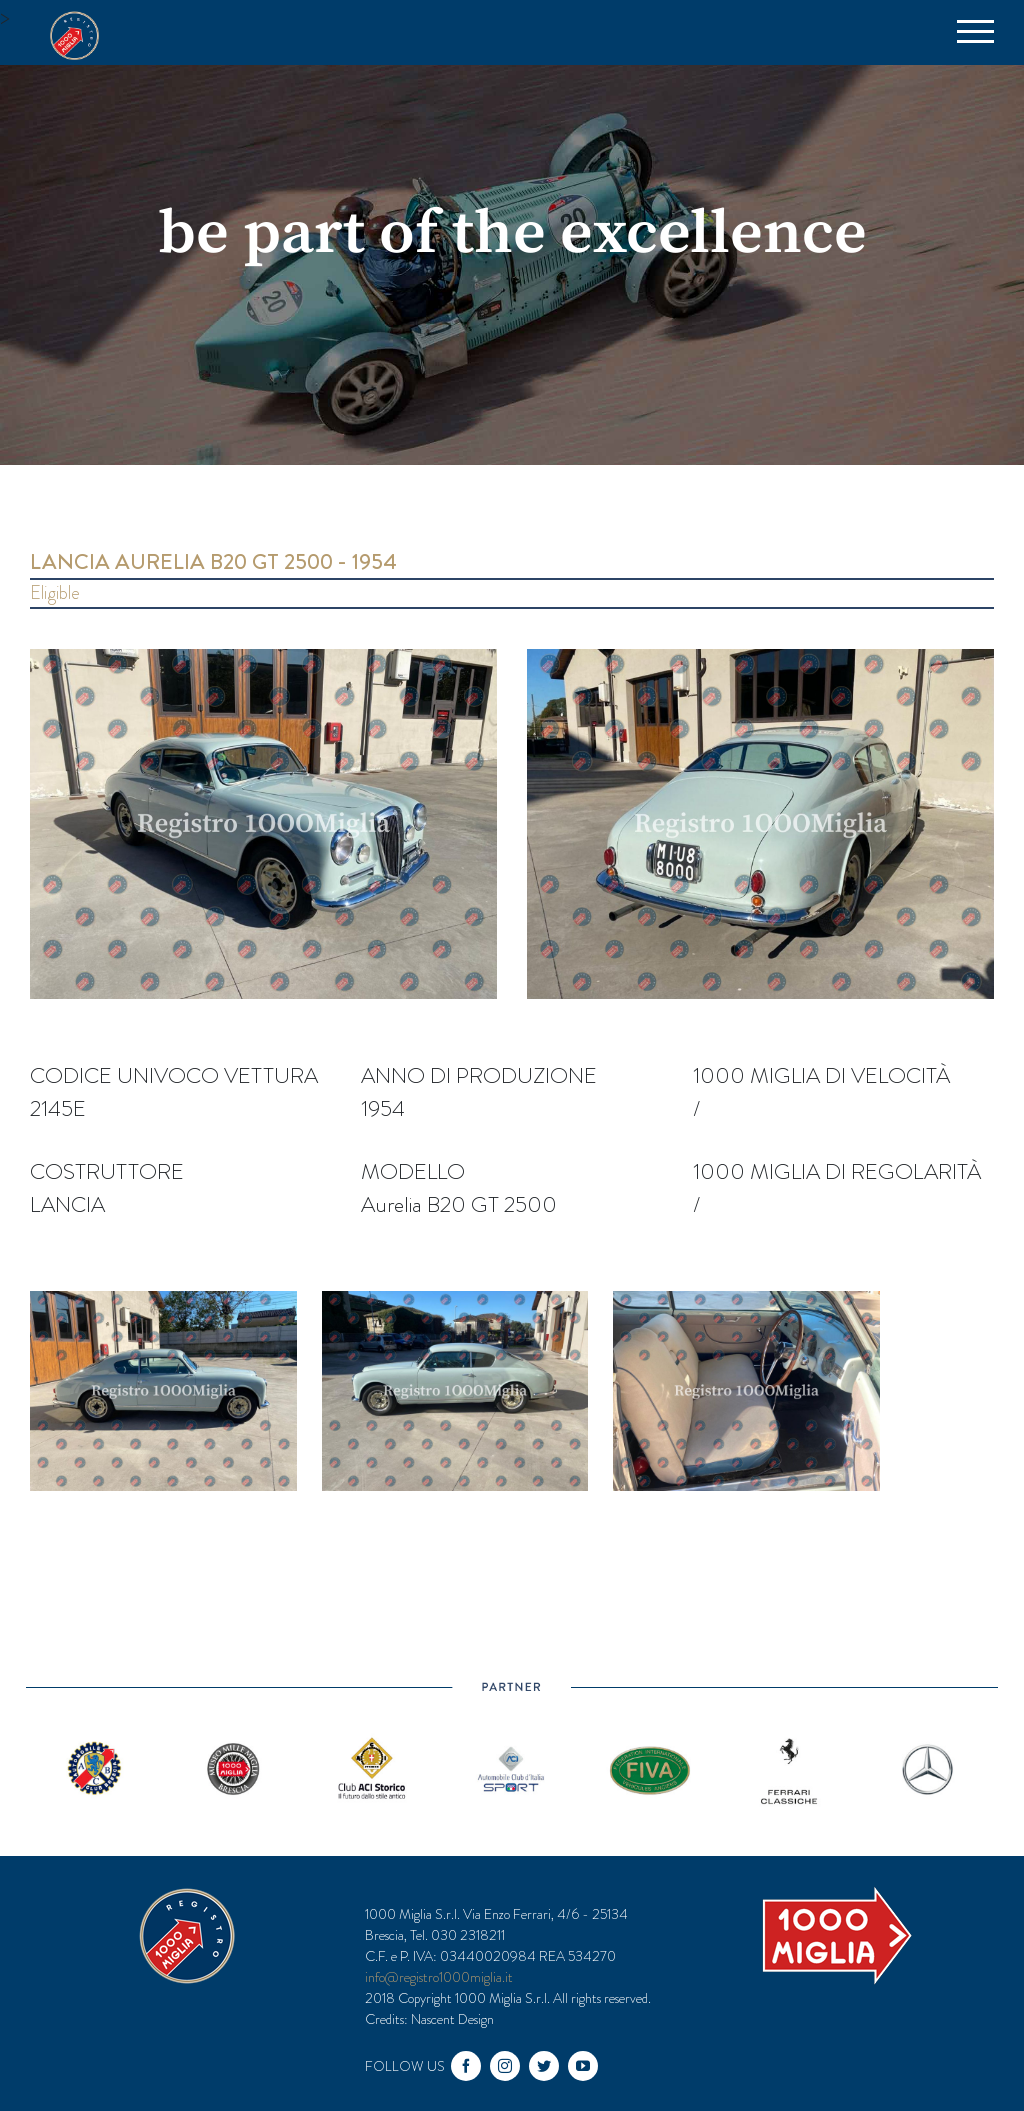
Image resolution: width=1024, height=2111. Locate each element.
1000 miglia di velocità (821, 1075)
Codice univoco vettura (174, 1075)
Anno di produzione (479, 1075)
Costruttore (107, 1171)
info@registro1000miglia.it (439, 1977)
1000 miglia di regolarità (837, 1171)
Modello (413, 1171)
